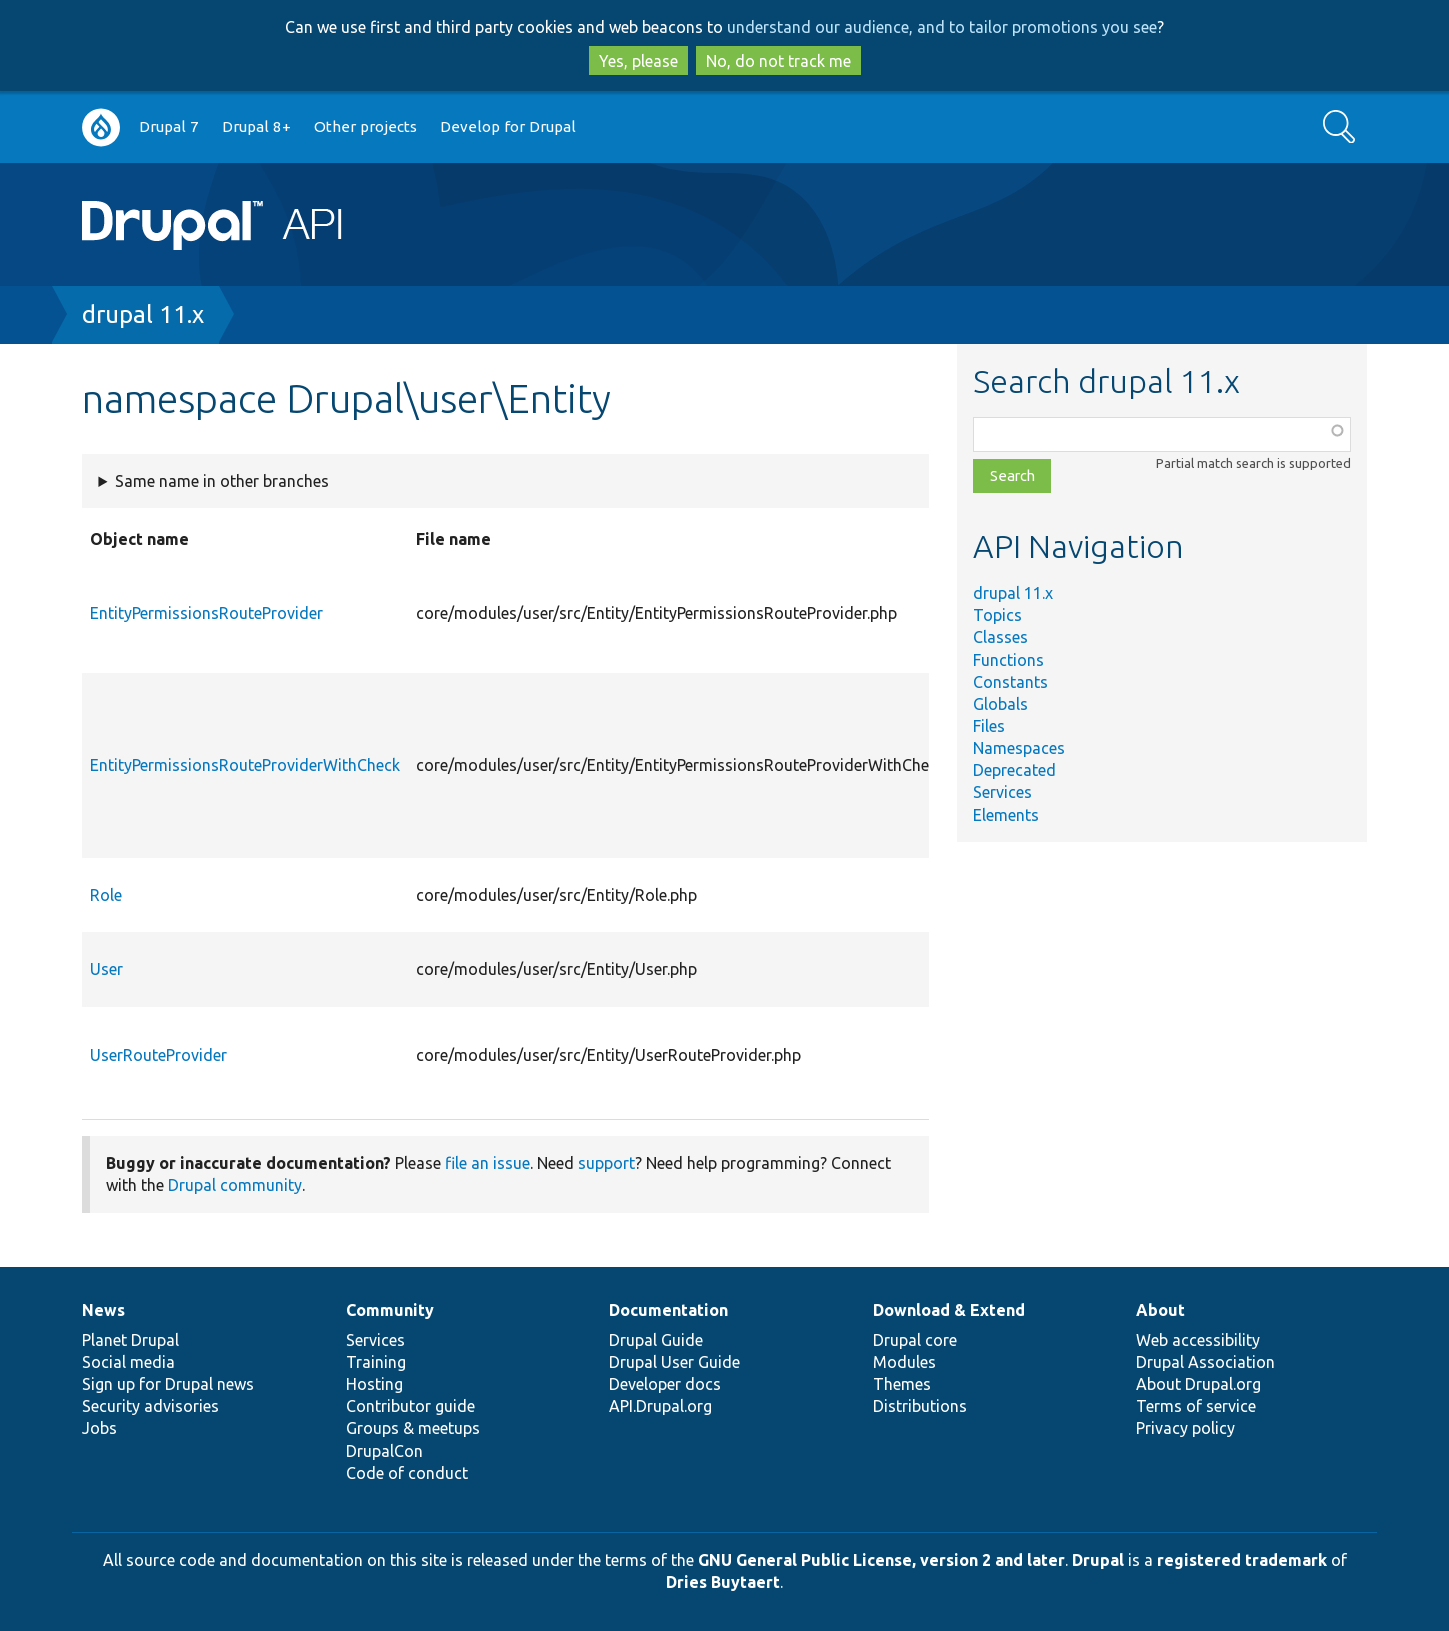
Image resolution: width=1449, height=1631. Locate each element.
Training (376, 1362)
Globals (1000, 704)
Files (989, 726)
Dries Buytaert (723, 1582)
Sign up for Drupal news (168, 1384)
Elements (1006, 815)
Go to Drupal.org (101, 127)
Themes (902, 1384)
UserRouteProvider (158, 1055)
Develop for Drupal (508, 126)
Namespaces (1019, 748)
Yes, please (638, 61)
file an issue (487, 1163)
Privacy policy (1185, 1428)
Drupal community (235, 1185)
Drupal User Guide (674, 1362)
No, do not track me (778, 61)
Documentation (668, 1310)
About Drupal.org (1198, 1384)
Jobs (99, 1428)
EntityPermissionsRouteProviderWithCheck (245, 765)
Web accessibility (1198, 1340)
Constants (1010, 682)
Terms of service (1196, 1406)
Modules (904, 1362)
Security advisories (150, 1406)
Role (106, 895)
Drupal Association (1205, 1362)
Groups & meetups (413, 1428)
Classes (1000, 637)
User (106, 969)
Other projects (365, 126)
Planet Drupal (130, 1340)
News (103, 1310)
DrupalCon (384, 1451)
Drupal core (915, 1340)
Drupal (1098, 1560)
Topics (997, 615)
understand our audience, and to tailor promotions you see (942, 27)
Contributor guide (410, 1406)
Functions (1008, 660)
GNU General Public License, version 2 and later (881, 1560)
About (1160, 1310)
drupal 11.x (143, 314)
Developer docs (665, 1384)
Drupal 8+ (256, 126)
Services (1002, 792)
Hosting (374, 1384)
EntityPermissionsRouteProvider (206, 613)
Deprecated (1014, 770)
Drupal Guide (656, 1340)
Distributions (920, 1406)
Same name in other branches (222, 481)
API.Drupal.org (660, 1406)
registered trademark (1242, 1560)
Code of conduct (407, 1473)
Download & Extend (949, 1310)
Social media (128, 1362)
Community (390, 1310)
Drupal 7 (169, 126)
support (606, 1163)
